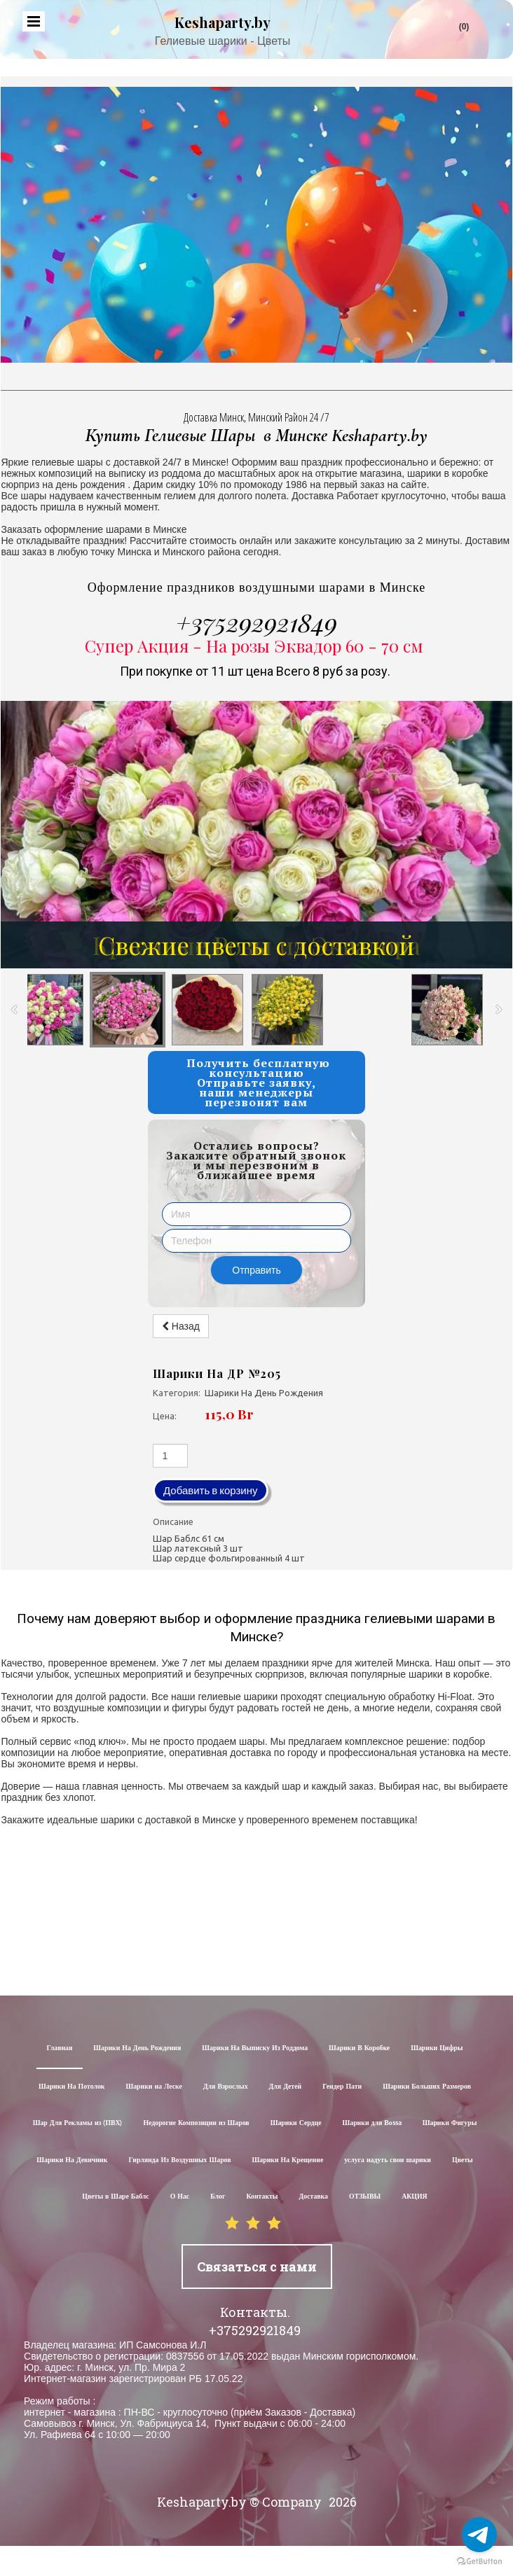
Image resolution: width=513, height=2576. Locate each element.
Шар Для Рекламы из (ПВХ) (78, 2123)
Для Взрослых (225, 2087)
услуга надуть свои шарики (387, 2160)
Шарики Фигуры (450, 2123)
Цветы (462, 2160)
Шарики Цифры (437, 2048)
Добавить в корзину (210, 1490)
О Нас (180, 2197)
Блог (217, 2197)
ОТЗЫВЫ (365, 2197)
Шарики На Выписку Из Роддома (255, 2048)
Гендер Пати (342, 2087)
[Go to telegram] (479, 2534)
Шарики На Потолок (71, 2087)
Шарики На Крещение (288, 2160)
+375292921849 (256, 622)
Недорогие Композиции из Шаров (196, 2123)
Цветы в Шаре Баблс (115, 2197)
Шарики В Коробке (359, 2048)
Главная (60, 2048)
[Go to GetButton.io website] (479, 2561)
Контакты (262, 2197)
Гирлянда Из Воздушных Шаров (179, 2160)
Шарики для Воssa (372, 2123)
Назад (181, 1326)
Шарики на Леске (153, 2087)
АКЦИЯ (414, 2197)
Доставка (314, 2197)
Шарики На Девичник (71, 2160)
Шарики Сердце (296, 2123)
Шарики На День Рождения (137, 2048)
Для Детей (285, 2087)
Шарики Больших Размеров (427, 2087)
